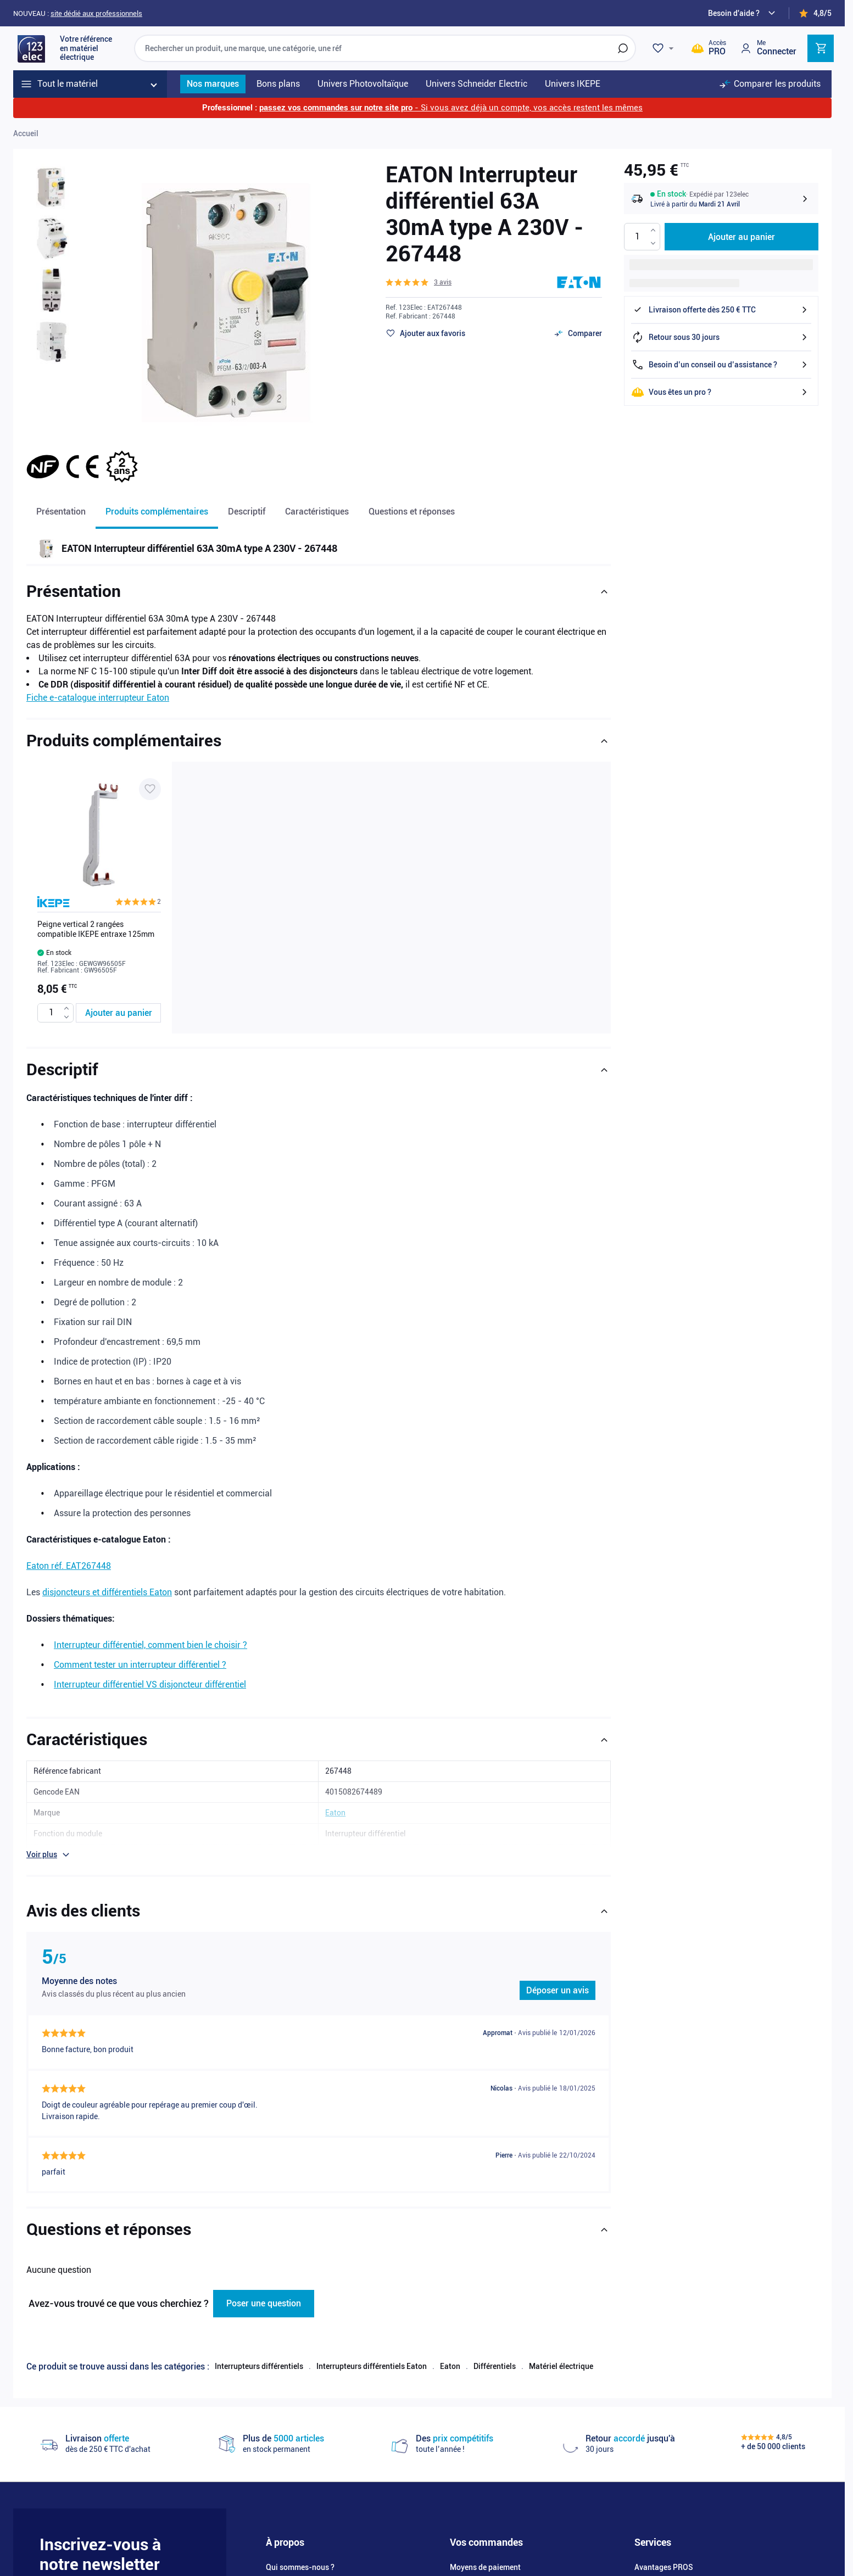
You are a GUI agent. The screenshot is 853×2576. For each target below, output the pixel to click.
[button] (418, 282)
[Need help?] (743, 13)
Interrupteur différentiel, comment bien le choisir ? (150, 1645)
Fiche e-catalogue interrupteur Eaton (97, 697)
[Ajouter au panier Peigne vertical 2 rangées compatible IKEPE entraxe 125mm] (118, 1012)
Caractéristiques (317, 511)
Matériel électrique (561, 2366)
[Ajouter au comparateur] (578, 333)
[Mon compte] (768, 48)
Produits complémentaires (156, 511)
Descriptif (246, 511)
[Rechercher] (622, 48)
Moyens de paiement (485, 2567)
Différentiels (494, 2366)
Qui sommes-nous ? (300, 2567)
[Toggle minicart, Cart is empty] (820, 48)
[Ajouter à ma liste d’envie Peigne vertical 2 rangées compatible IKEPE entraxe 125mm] (150, 789)
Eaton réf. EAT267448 (68, 1566)
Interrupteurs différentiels (259, 2366)
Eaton (450, 2366)
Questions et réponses (412, 511)
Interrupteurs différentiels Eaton (371, 2366)
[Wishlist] (664, 48)
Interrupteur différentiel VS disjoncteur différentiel (150, 1684)
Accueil (25, 133)
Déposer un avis (557, 1990)
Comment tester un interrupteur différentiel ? (140, 1664)
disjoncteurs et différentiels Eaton (107, 1592)
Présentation (61, 511)
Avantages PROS (663, 2567)
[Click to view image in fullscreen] (226, 299)
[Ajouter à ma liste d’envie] (425, 333)
